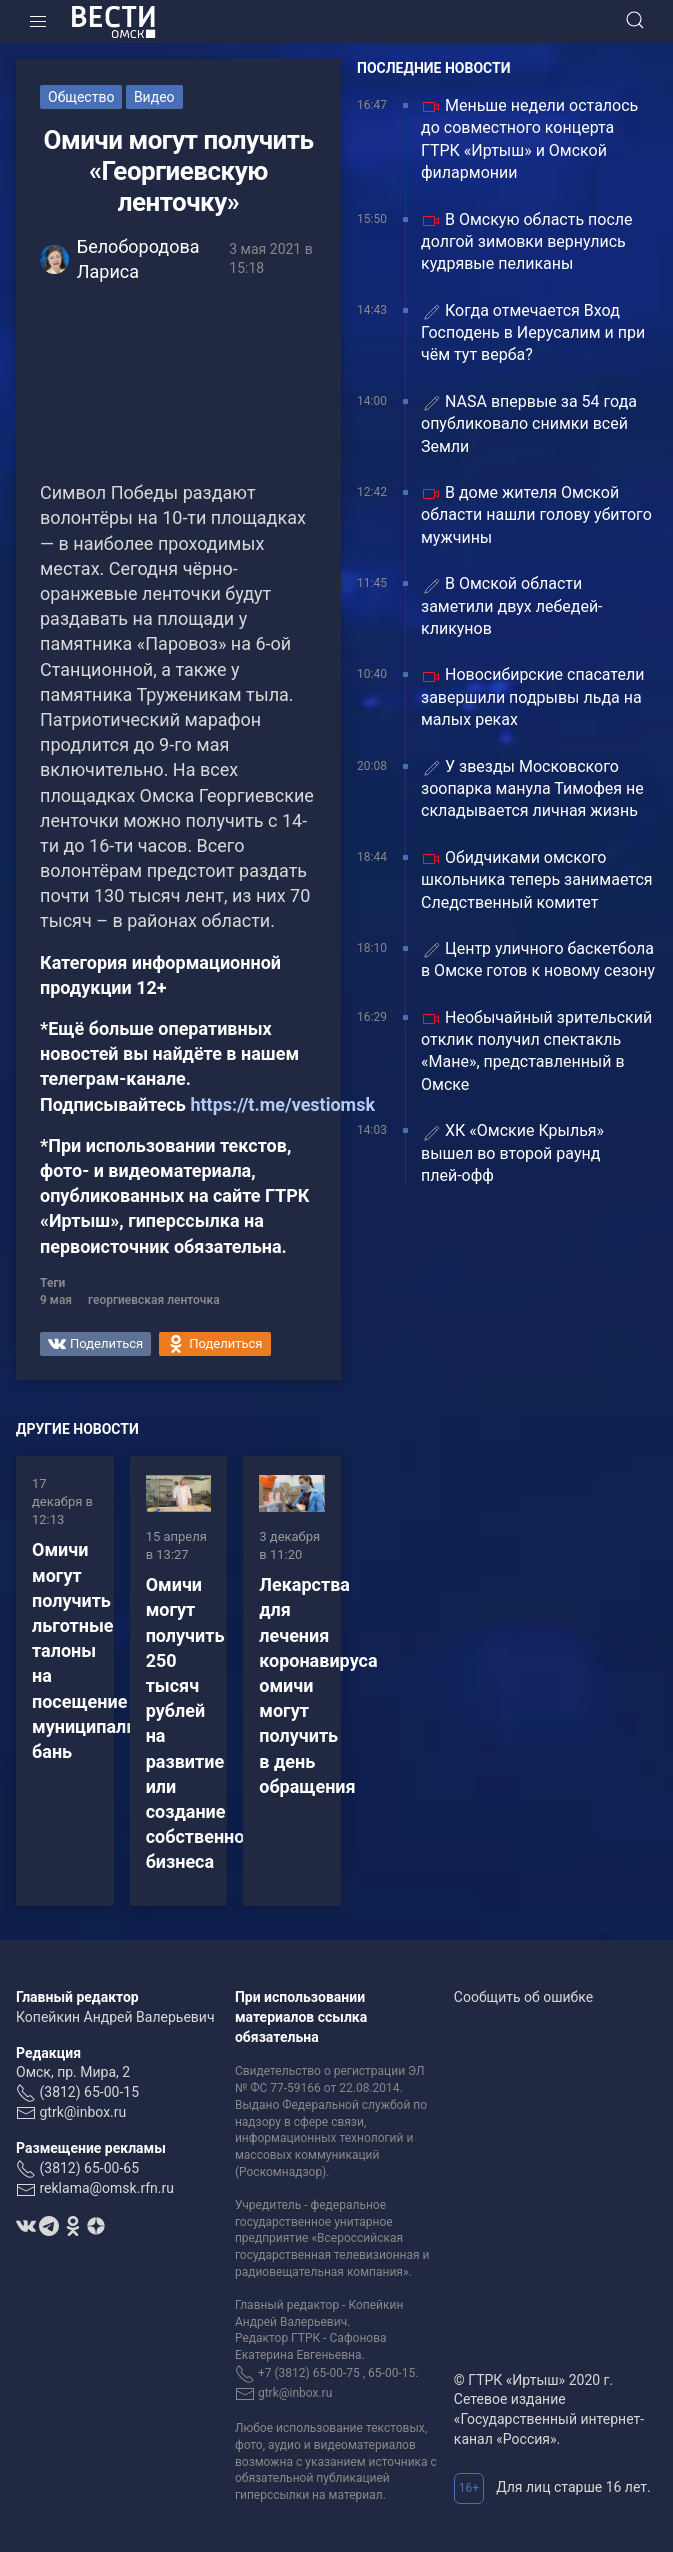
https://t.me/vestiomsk (282, 1104)
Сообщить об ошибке (523, 1997)
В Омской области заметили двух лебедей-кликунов (512, 606)
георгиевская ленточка (154, 1300)
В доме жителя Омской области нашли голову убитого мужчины (536, 515)
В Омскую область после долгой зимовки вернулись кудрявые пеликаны (527, 242)
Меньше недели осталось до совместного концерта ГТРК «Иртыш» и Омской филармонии (529, 139)
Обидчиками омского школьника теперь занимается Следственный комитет (537, 880)
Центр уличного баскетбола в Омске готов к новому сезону (538, 959)
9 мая (56, 1300)
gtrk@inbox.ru (82, 2112)
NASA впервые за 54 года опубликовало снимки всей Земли (529, 424)
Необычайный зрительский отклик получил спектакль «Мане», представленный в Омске (536, 1051)
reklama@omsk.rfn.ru (106, 2188)
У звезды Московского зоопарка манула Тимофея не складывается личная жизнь (532, 789)
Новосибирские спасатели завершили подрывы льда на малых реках (532, 697)
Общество (81, 97)
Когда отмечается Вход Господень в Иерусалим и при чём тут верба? (533, 333)
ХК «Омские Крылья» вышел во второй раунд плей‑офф (512, 1153)
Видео (154, 97)
